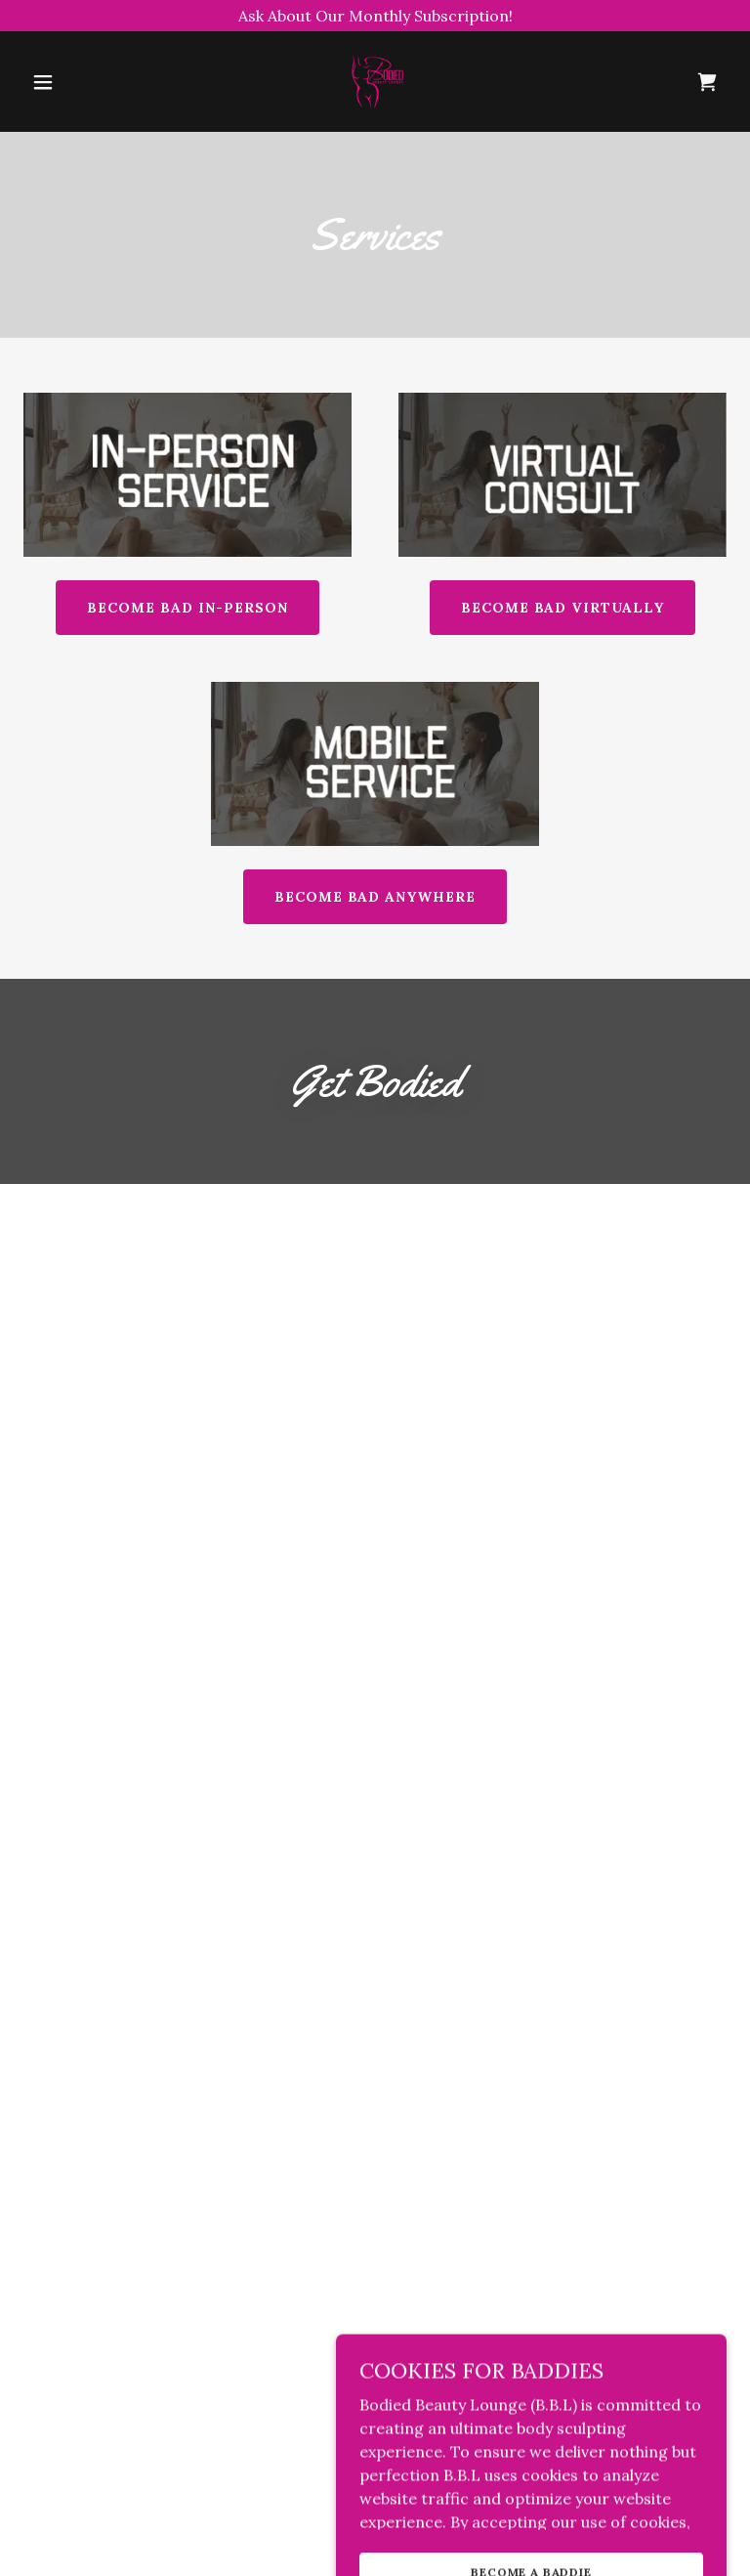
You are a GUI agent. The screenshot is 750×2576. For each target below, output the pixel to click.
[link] (375, 111)
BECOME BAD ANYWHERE (375, 897)
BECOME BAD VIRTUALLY (563, 607)
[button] (42, 82)
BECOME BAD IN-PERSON (187, 607)
